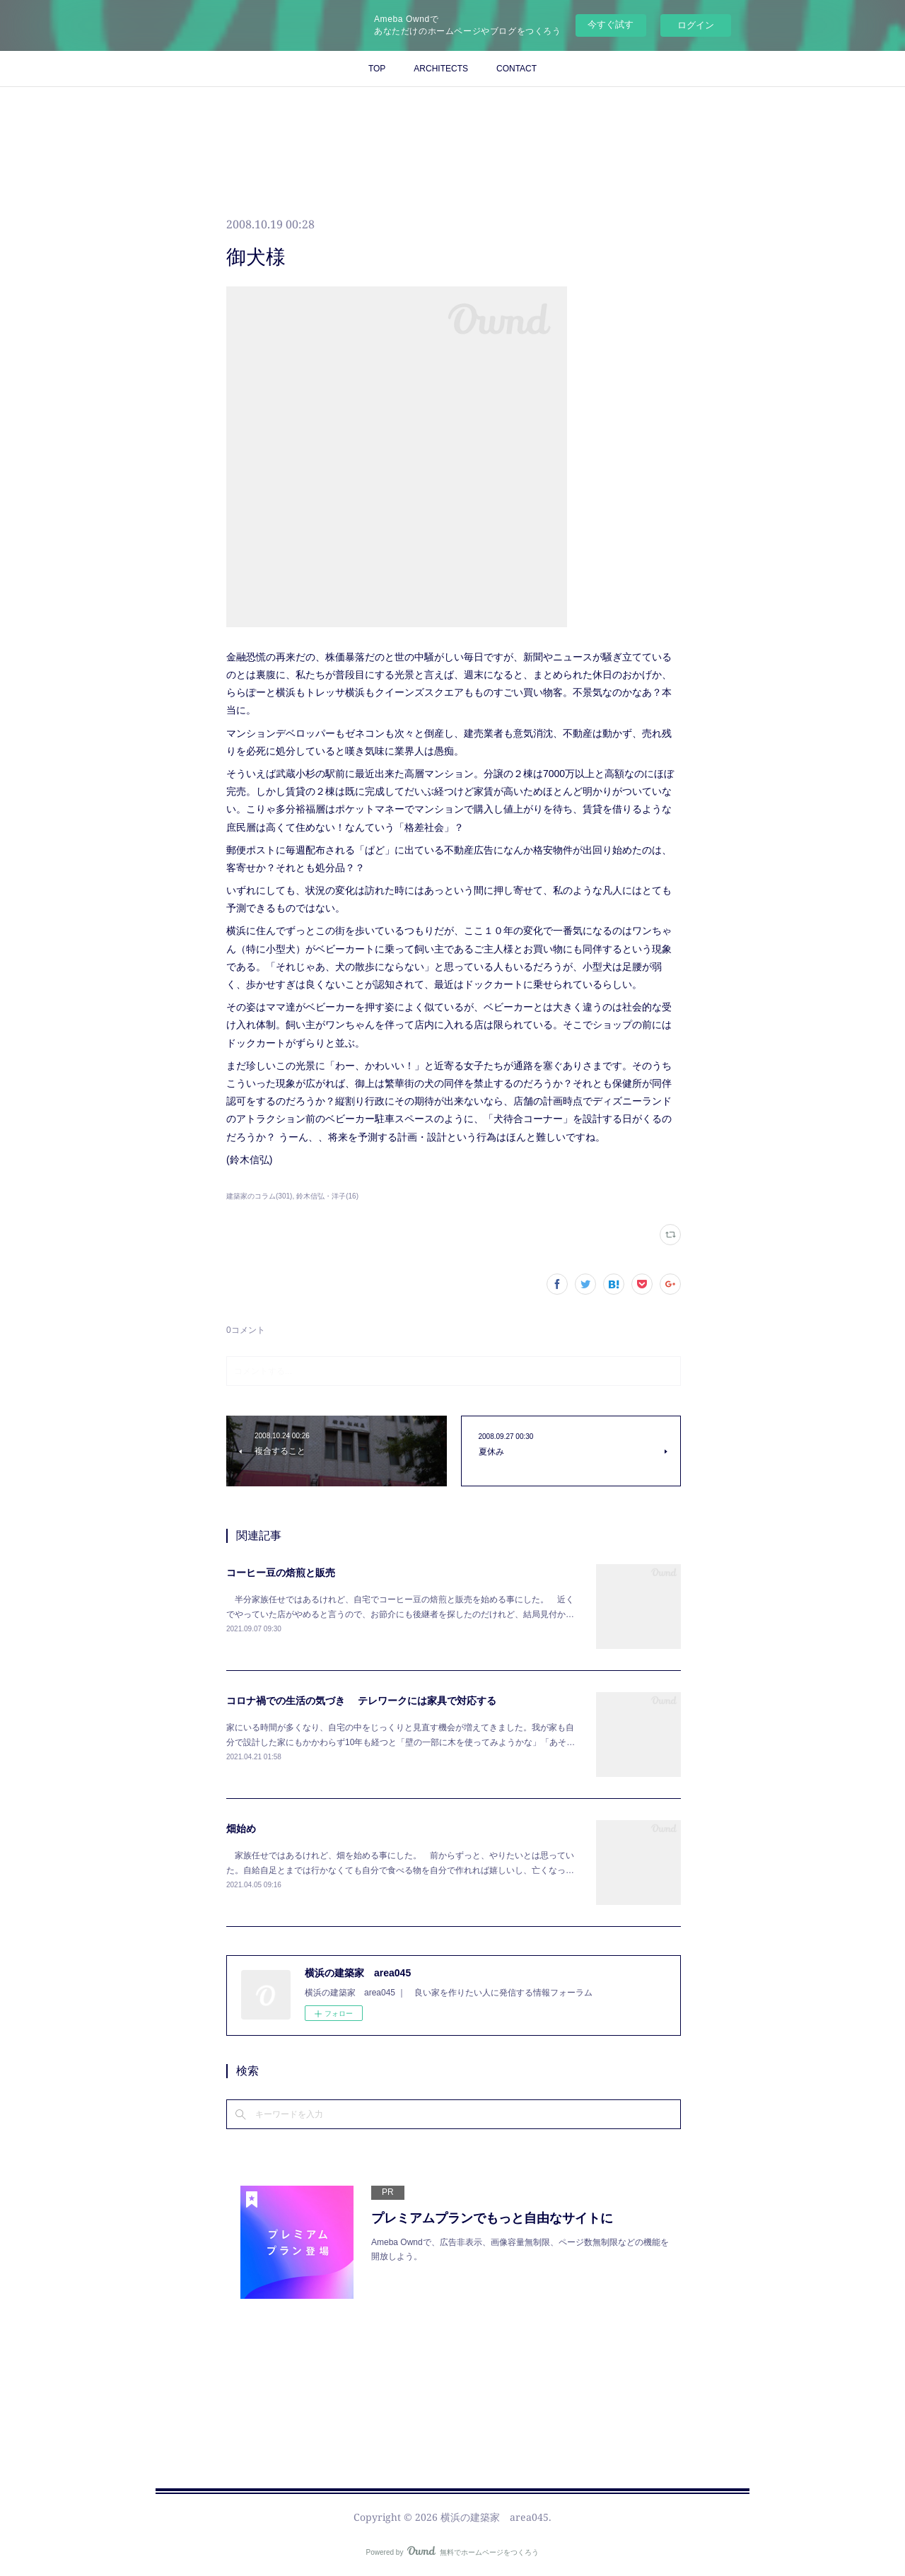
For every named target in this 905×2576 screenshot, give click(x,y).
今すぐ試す (611, 24)
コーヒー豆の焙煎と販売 (280, 1572)
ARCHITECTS (441, 69)
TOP (376, 69)
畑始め (241, 1828)
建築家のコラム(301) (259, 1196)
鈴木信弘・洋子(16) (327, 1196)
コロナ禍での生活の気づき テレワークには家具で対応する (361, 1700)
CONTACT (516, 69)
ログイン (695, 25)
